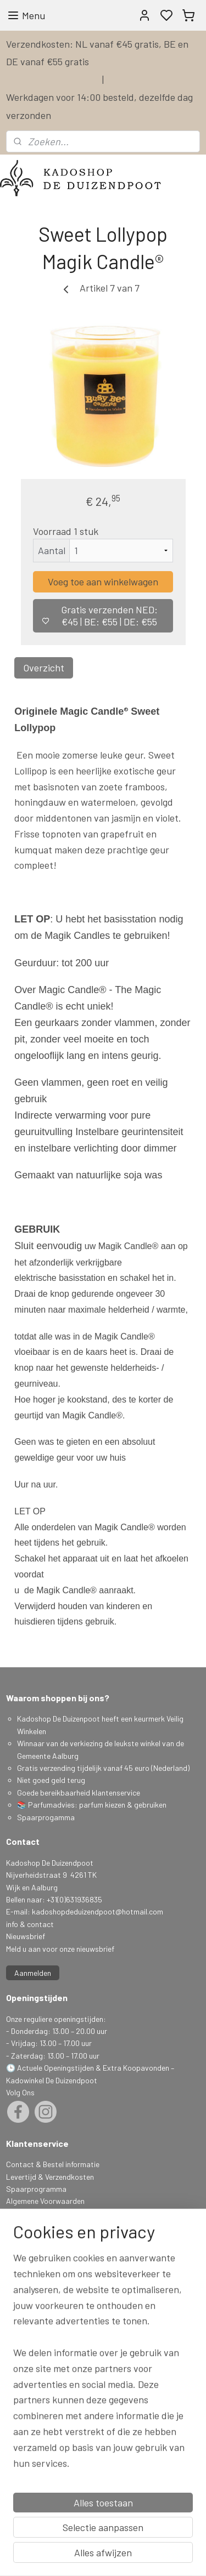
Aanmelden (32, 1972)
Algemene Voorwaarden (45, 2200)
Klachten (20, 2225)
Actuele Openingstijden (55, 2067)
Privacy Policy (29, 2213)
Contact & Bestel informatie (52, 2164)
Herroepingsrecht (35, 2238)
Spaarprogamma (46, 1817)
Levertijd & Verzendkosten (50, 2176)
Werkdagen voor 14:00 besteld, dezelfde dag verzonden (99, 106)
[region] (103, 2422)
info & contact (30, 1924)
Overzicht (43, 668)
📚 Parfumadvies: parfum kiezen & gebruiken (91, 1804)
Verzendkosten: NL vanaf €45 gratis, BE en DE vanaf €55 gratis (97, 52)
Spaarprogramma (36, 2188)
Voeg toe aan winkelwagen (103, 581)
